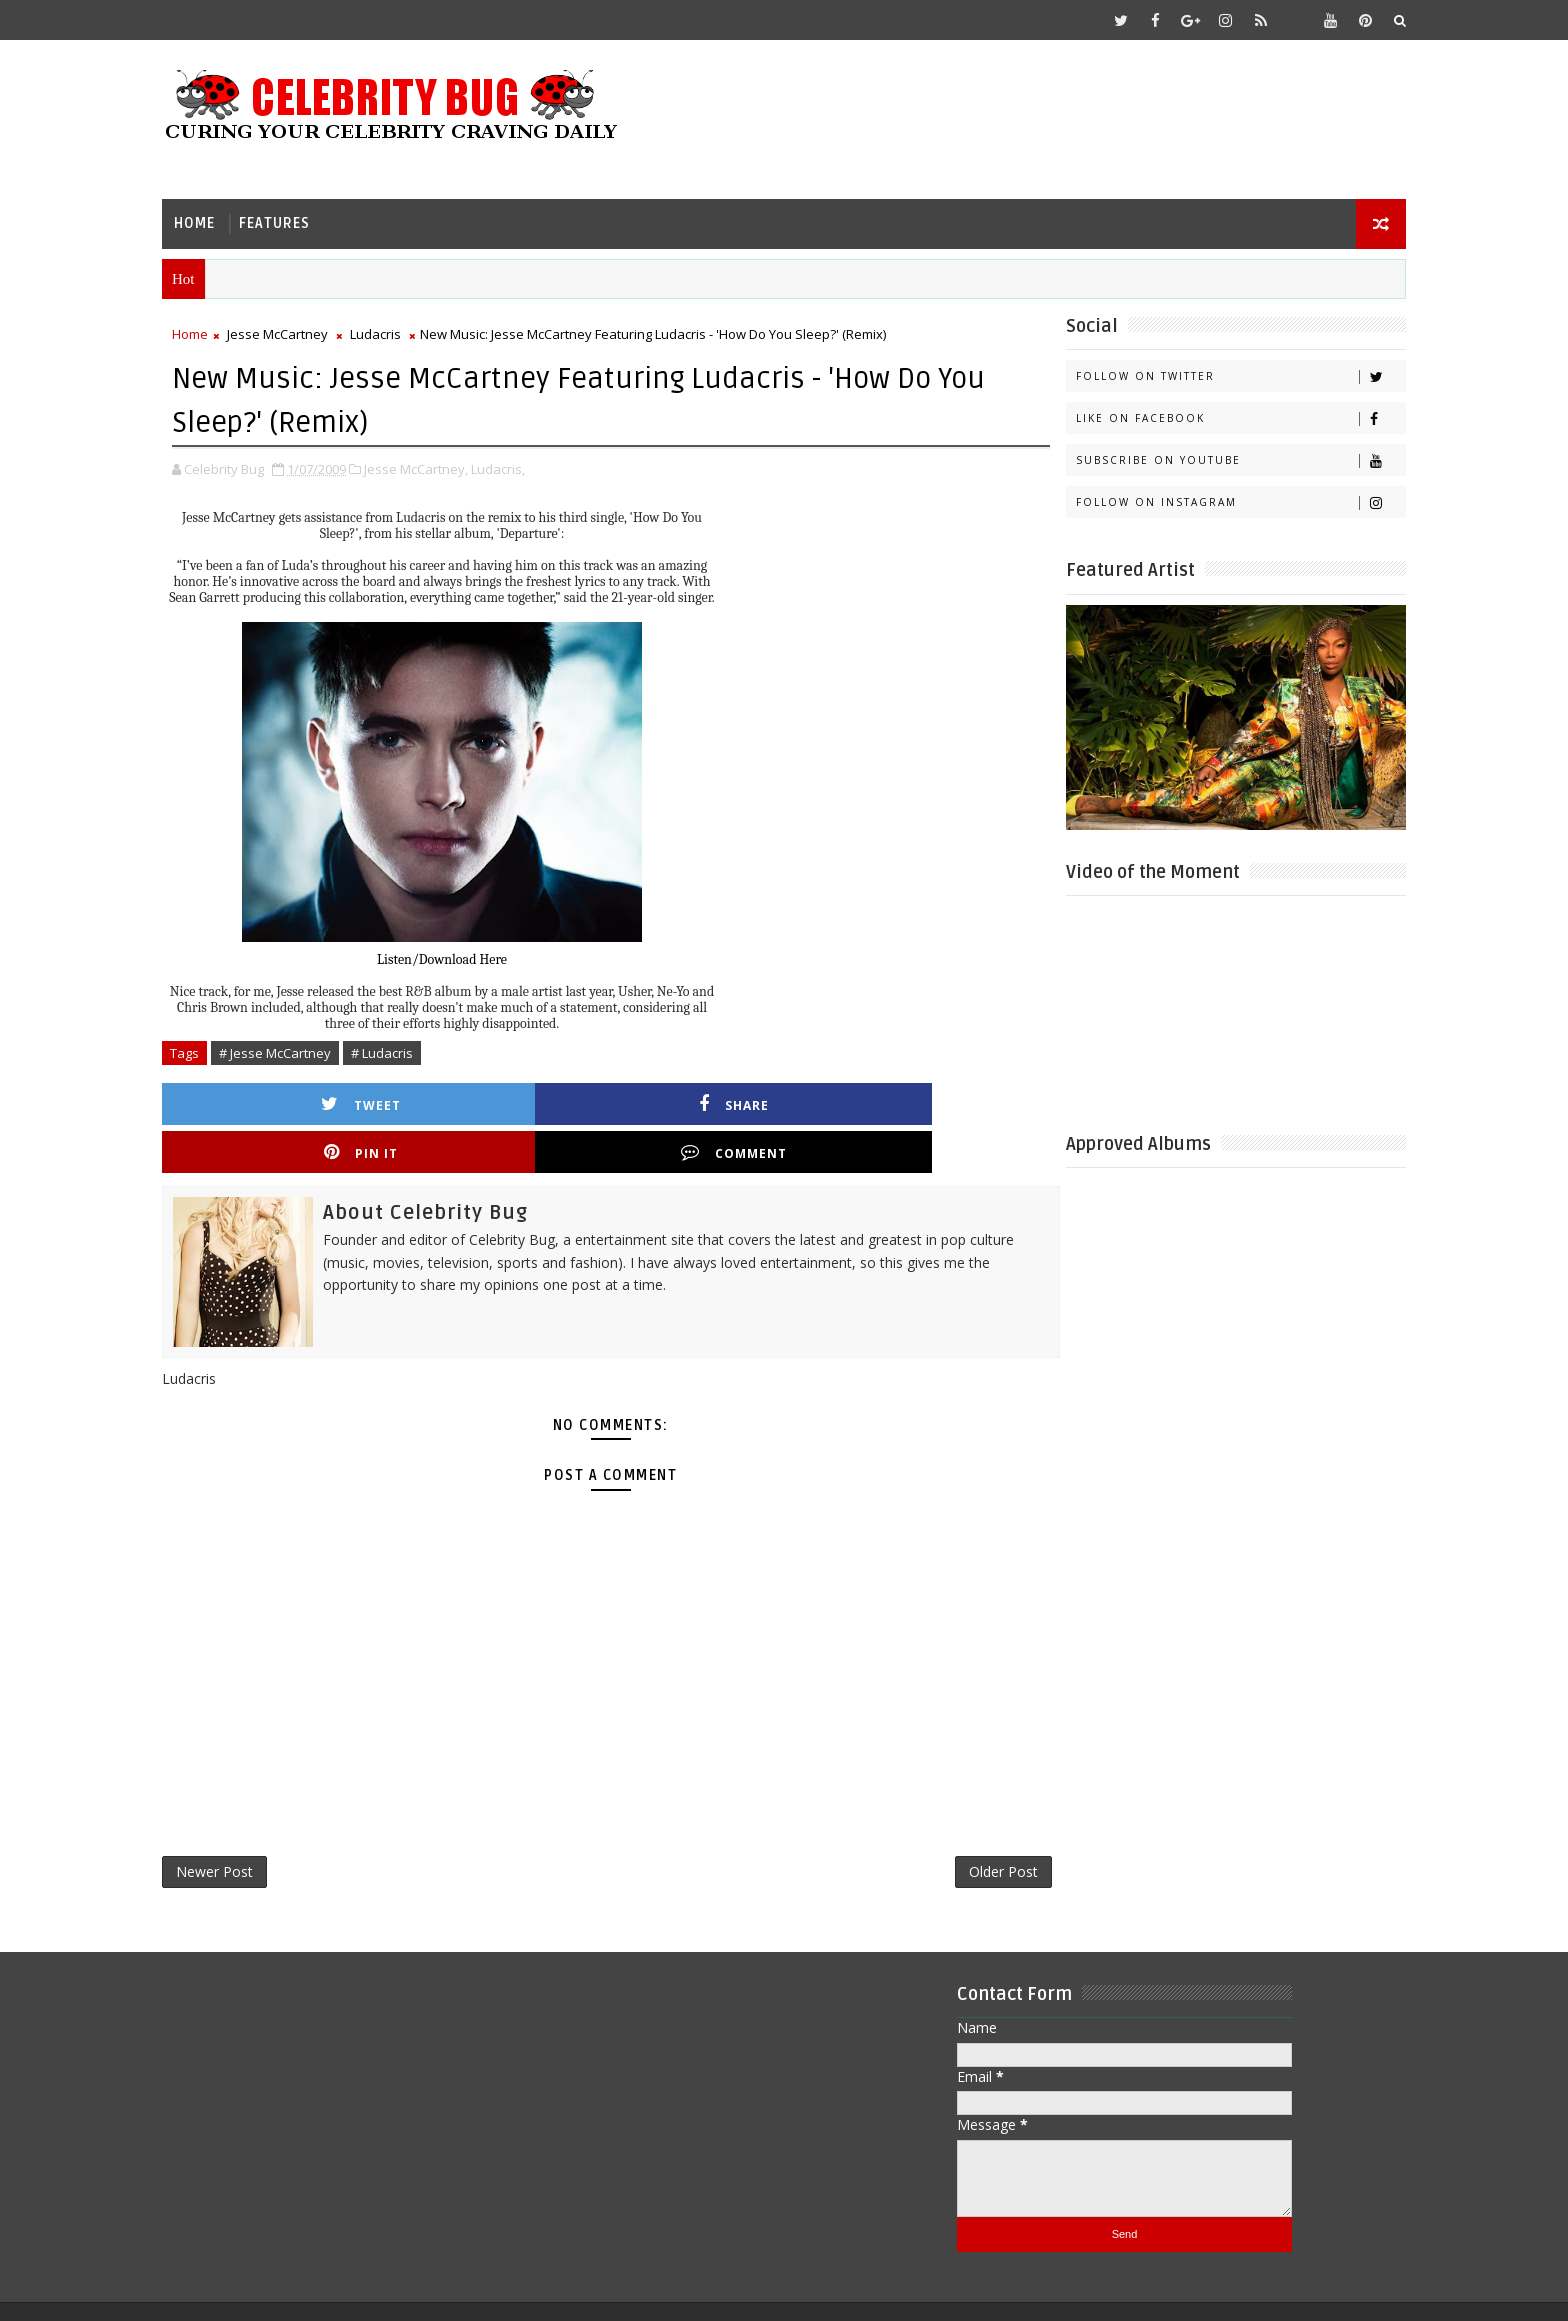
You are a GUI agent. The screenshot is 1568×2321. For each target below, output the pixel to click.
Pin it (708, 1098)
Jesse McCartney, (453, 464)
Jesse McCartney (314, 331)
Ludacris (412, 331)
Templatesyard (367, 2290)
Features (311, 215)
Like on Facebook (1203, 415)
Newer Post (251, 1824)
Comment (907, 1098)
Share (509, 1098)
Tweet (310, 1098)
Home (231, 215)
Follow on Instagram (1203, 499)
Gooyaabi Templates (595, 2290)
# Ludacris (419, 1048)
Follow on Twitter (1203, 373)
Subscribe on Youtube (1203, 457)
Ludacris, (535, 464)
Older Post (938, 1824)
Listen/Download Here (479, 954)
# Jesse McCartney (312, 1048)
